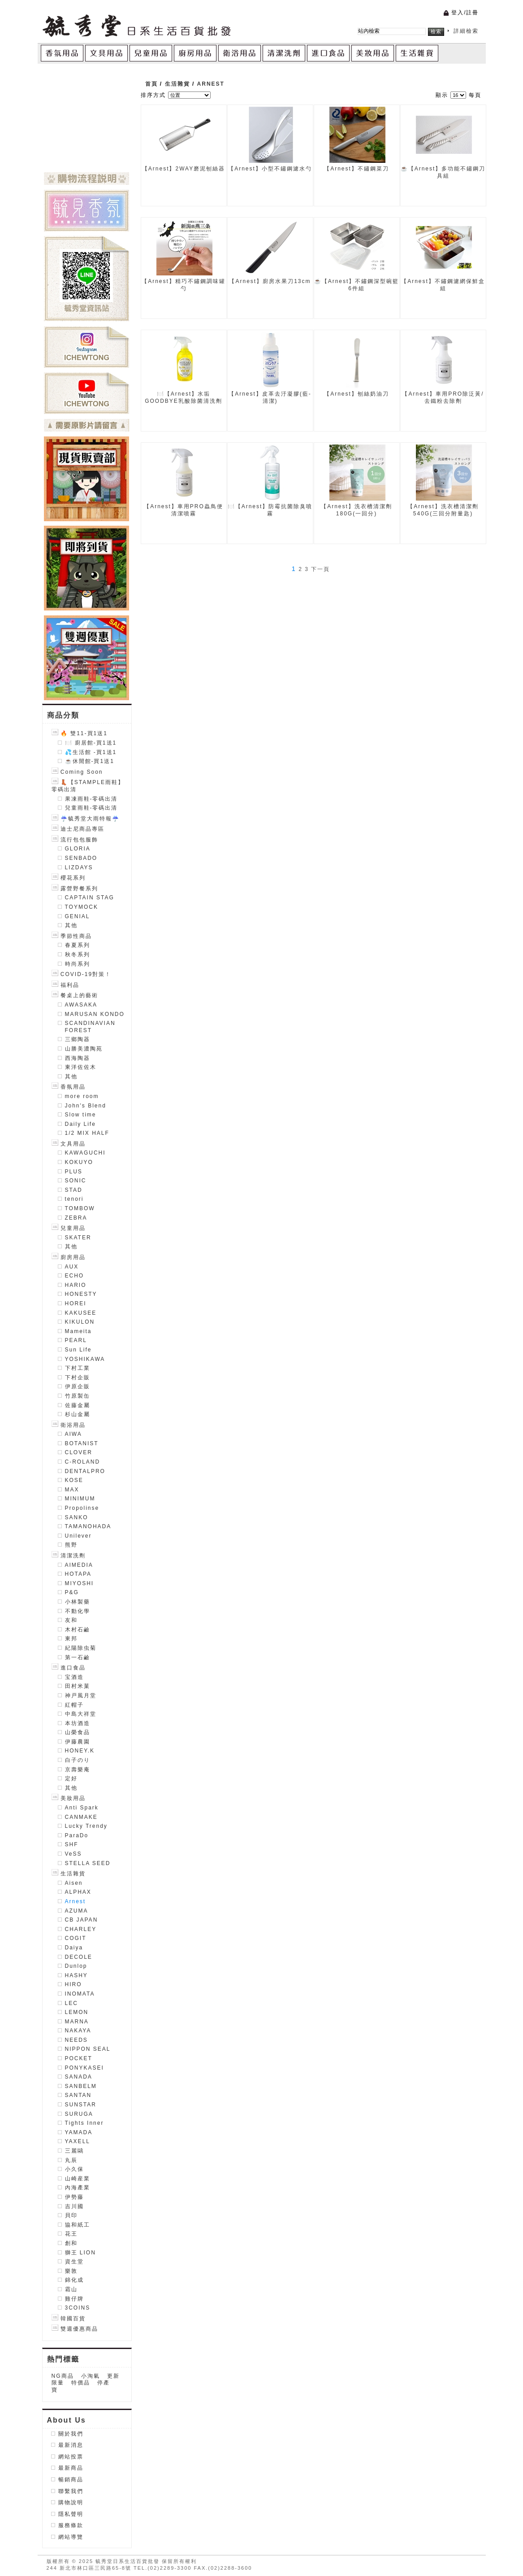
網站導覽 (70, 2537)
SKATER (78, 1237)
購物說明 (70, 2502)
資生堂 (74, 2261)
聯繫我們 (70, 2491)
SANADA (78, 2077)
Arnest (75, 1901)
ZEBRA (76, 1218)
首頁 (151, 84)
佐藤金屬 (77, 1405)
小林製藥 (77, 1602)
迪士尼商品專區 (78, 829)
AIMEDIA (79, 1565)
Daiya (74, 1947)
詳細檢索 (466, 31)
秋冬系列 (77, 954)
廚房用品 (69, 1257)
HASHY (76, 1975)
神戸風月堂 (80, 1695)
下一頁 (320, 569)
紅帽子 (74, 1705)
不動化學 (77, 1611)
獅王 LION (80, 2252)
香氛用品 (69, 1087)
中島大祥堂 (80, 1714)
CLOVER (78, 1452)
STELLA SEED (88, 1863)
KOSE (74, 1480)
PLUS (73, 1171)
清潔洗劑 (69, 1555)
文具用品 (69, 1144)
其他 (71, 925)
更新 (113, 2376)
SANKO (76, 1517)
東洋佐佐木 (80, 1067)
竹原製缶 (77, 1396)
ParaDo (77, 1835)
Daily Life (80, 1124)
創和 (71, 2243)
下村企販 (77, 1377)
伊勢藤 (74, 2197)
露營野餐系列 (75, 888)
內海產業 (77, 2187)
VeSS (73, 1854)
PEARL (76, 1340)
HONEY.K (80, 1751)
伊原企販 (77, 1386)
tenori (74, 1199)
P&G (72, 1592)
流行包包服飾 (75, 840)
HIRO (73, 1984)
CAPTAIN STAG (89, 897)
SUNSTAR (80, 2104)
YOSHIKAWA (85, 1359)
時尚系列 (77, 964)
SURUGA (79, 2114)
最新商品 (70, 2468)
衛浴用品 (69, 1425)
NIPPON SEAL (88, 2049)
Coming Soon (77, 772)
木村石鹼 (77, 1629)
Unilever (78, 1536)
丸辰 (71, 2160)
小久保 (74, 2169)
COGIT (75, 1938)
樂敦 (71, 2271)
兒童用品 (69, 1228)
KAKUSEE (81, 1313)
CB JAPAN (81, 1920)
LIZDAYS (79, 867)
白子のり (77, 1760)
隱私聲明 (70, 2514)
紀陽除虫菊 (80, 1648)
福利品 (65, 985)
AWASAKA (81, 1005)
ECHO (74, 1276)
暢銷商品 (70, 2479)
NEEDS (76, 2040)
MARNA (77, 2021)
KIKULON (80, 1322)
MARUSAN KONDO (95, 1014)
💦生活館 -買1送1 (91, 752)
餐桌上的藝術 (75, 995)
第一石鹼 (77, 1657)
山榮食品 (77, 1732)
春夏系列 (77, 945)
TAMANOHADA (88, 1526)
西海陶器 (77, 1058)
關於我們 (70, 2434)
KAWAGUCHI (85, 1153)
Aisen (74, 1883)
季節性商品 (72, 936)
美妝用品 (69, 1798)
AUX (72, 1267)
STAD (73, 1190)
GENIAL (77, 916)
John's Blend (85, 1106)
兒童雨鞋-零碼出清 (91, 808)
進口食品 (69, 1668)
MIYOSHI (79, 1583)
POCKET (78, 2058)
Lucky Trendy (86, 1826)
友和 (71, 1620)
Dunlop (76, 1966)
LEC (71, 2003)
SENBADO (81, 858)
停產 (103, 2383)
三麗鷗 (74, 2151)
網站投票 (70, 2457)
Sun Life (78, 1350)
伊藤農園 (77, 1742)
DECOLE (78, 1957)
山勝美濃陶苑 (84, 1049)
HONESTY (81, 1294)
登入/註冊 (465, 12)
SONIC (75, 1180)
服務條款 (70, 2525)
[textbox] (392, 31)
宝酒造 (74, 1677)
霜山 (71, 2289)
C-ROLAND (82, 1462)
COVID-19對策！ (82, 974)
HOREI (75, 1303)
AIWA (73, 1434)
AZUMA (76, 1911)
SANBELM (81, 2086)
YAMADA (79, 2132)
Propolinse (82, 1508)
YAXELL (77, 2141)
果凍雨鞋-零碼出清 (91, 799)
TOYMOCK (81, 907)
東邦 (71, 1638)
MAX (72, 1489)
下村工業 (77, 1368)
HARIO (75, 1285)
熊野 (71, 1545)
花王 (71, 2234)
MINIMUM (80, 1498)
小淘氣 (90, 2376)
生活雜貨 (69, 1873)
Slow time (80, 1114)
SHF (71, 1844)
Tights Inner (84, 2123)
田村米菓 (77, 1686)
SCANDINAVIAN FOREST (90, 1026)
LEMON (77, 2012)
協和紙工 (77, 2225)
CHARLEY (81, 1929)
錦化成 (74, 2280)
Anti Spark (82, 1808)
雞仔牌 (74, 2299)
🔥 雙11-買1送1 (80, 733)
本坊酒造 (77, 1723)
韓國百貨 (69, 2318)
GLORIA (78, 849)
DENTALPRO (85, 1471)
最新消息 (70, 2445)
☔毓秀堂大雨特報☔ (86, 818)
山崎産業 (77, 2178)
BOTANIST (82, 1443)
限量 (58, 2383)
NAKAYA (78, 2030)
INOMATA (80, 1994)
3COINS (78, 2308)
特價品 (80, 2383)
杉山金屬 (77, 1414)
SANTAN (78, 2095)
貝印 (71, 2215)
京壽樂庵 (77, 1769)
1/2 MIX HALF (87, 1133)
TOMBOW (80, 1208)
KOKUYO (79, 1162)
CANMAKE (81, 1817)
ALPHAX (78, 1892)
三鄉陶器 (77, 1039)
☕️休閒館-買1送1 (89, 761)
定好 (71, 1778)
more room (82, 1096)
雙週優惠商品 (75, 2329)
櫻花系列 (69, 878)
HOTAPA (78, 1574)
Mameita (78, 1331)
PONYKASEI (84, 2068)
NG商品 (63, 2376)
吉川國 (74, 2206)
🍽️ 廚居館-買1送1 (91, 743)
